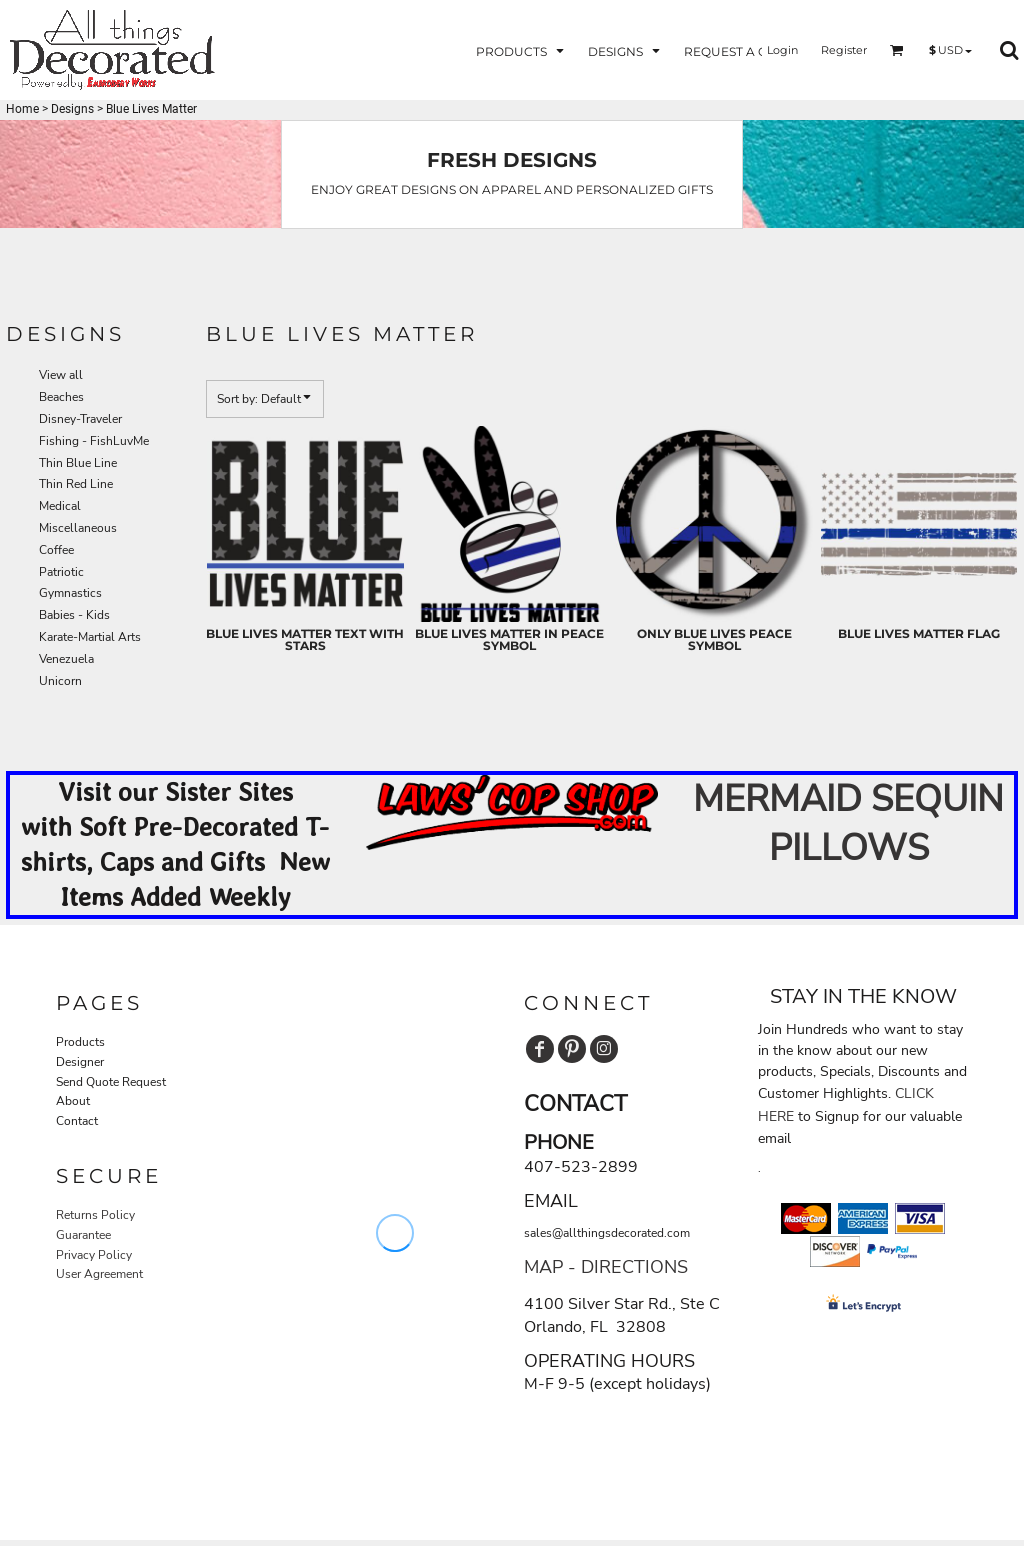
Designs (72, 109)
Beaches (61, 397)
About (73, 1101)
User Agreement (99, 1274)
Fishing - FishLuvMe (94, 441)
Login (782, 50)
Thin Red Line (76, 484)
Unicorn (60, 681)
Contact (77, 1121)
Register (844, 50)
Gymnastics (70, 593)
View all (61, 375)
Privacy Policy (94, 1255)
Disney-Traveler (80, 419)
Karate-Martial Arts (90, 637)
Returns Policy (95, 1215)
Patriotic (61, 572)
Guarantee (83, 1235)
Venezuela (66, 659)
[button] (522, 50)
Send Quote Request (111, 1082)
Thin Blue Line (78, 463)
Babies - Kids (74, 615)
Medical (60, 506)
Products (80, 1042)
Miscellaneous (78, 528)
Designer (80, 1062)
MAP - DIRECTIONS (606, 1267)
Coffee (56, 550)
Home (22, 109)
